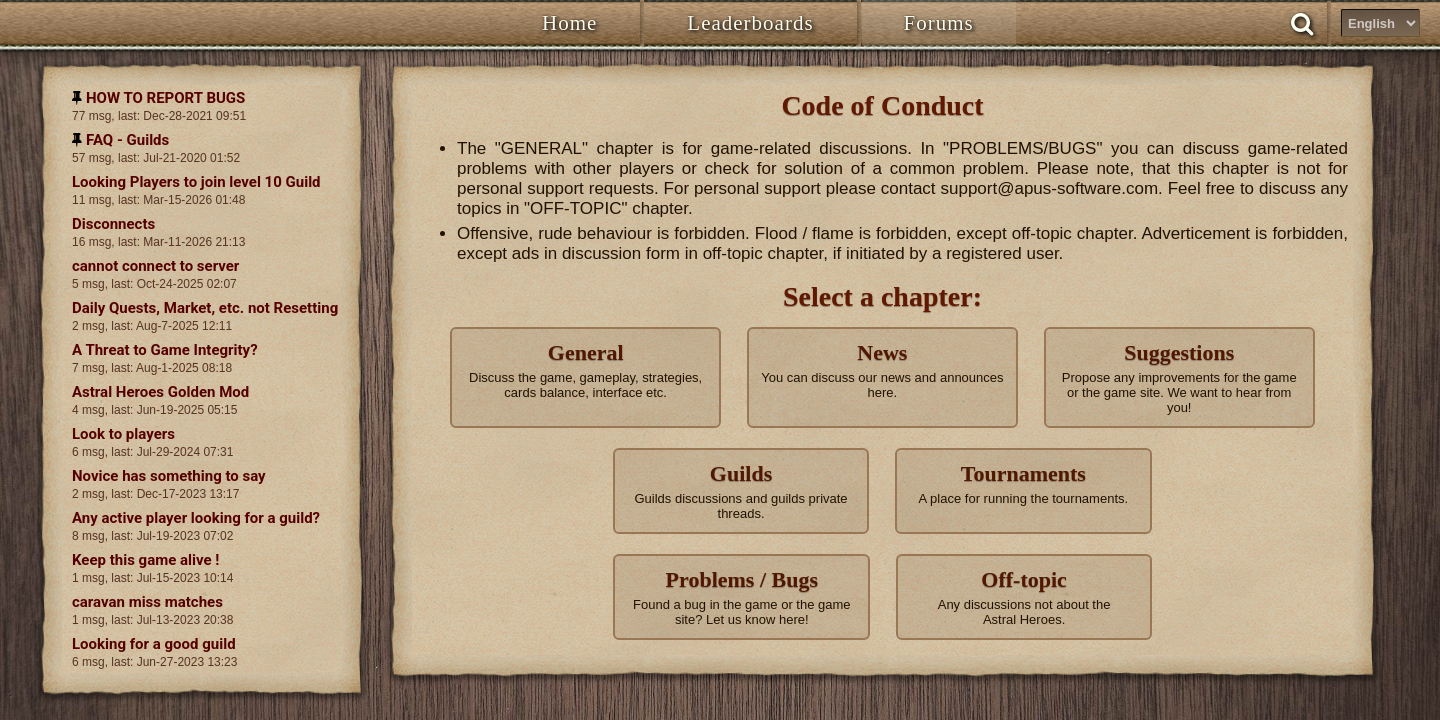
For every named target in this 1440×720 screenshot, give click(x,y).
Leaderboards (750, 23)
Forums (939, 23)
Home (569, 23)
